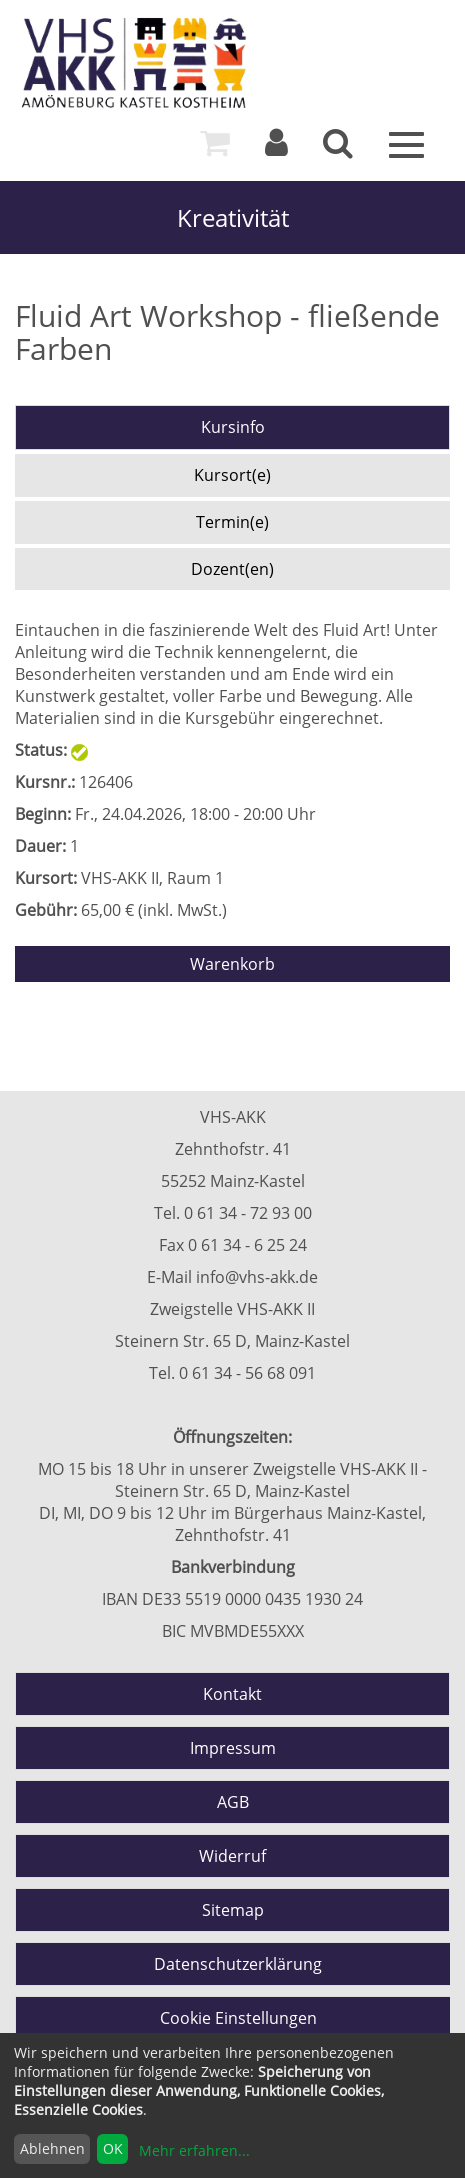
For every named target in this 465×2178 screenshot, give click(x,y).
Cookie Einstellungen (238, 2018)
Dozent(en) (232, 569)
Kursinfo (233, 427)
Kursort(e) (232, 475)
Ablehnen (52, 2148)
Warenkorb (232, 964)
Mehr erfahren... (194, 2150)
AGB (233, 1802)
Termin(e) (232, 522)
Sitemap (233, 1910)
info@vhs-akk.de (257, 1277)
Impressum (233, 1748)
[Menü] (406, 143)
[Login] (276, 148)
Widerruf (232, 1856)
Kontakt (232, 1694)
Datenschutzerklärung (238, 1964)
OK (113, 2148)
